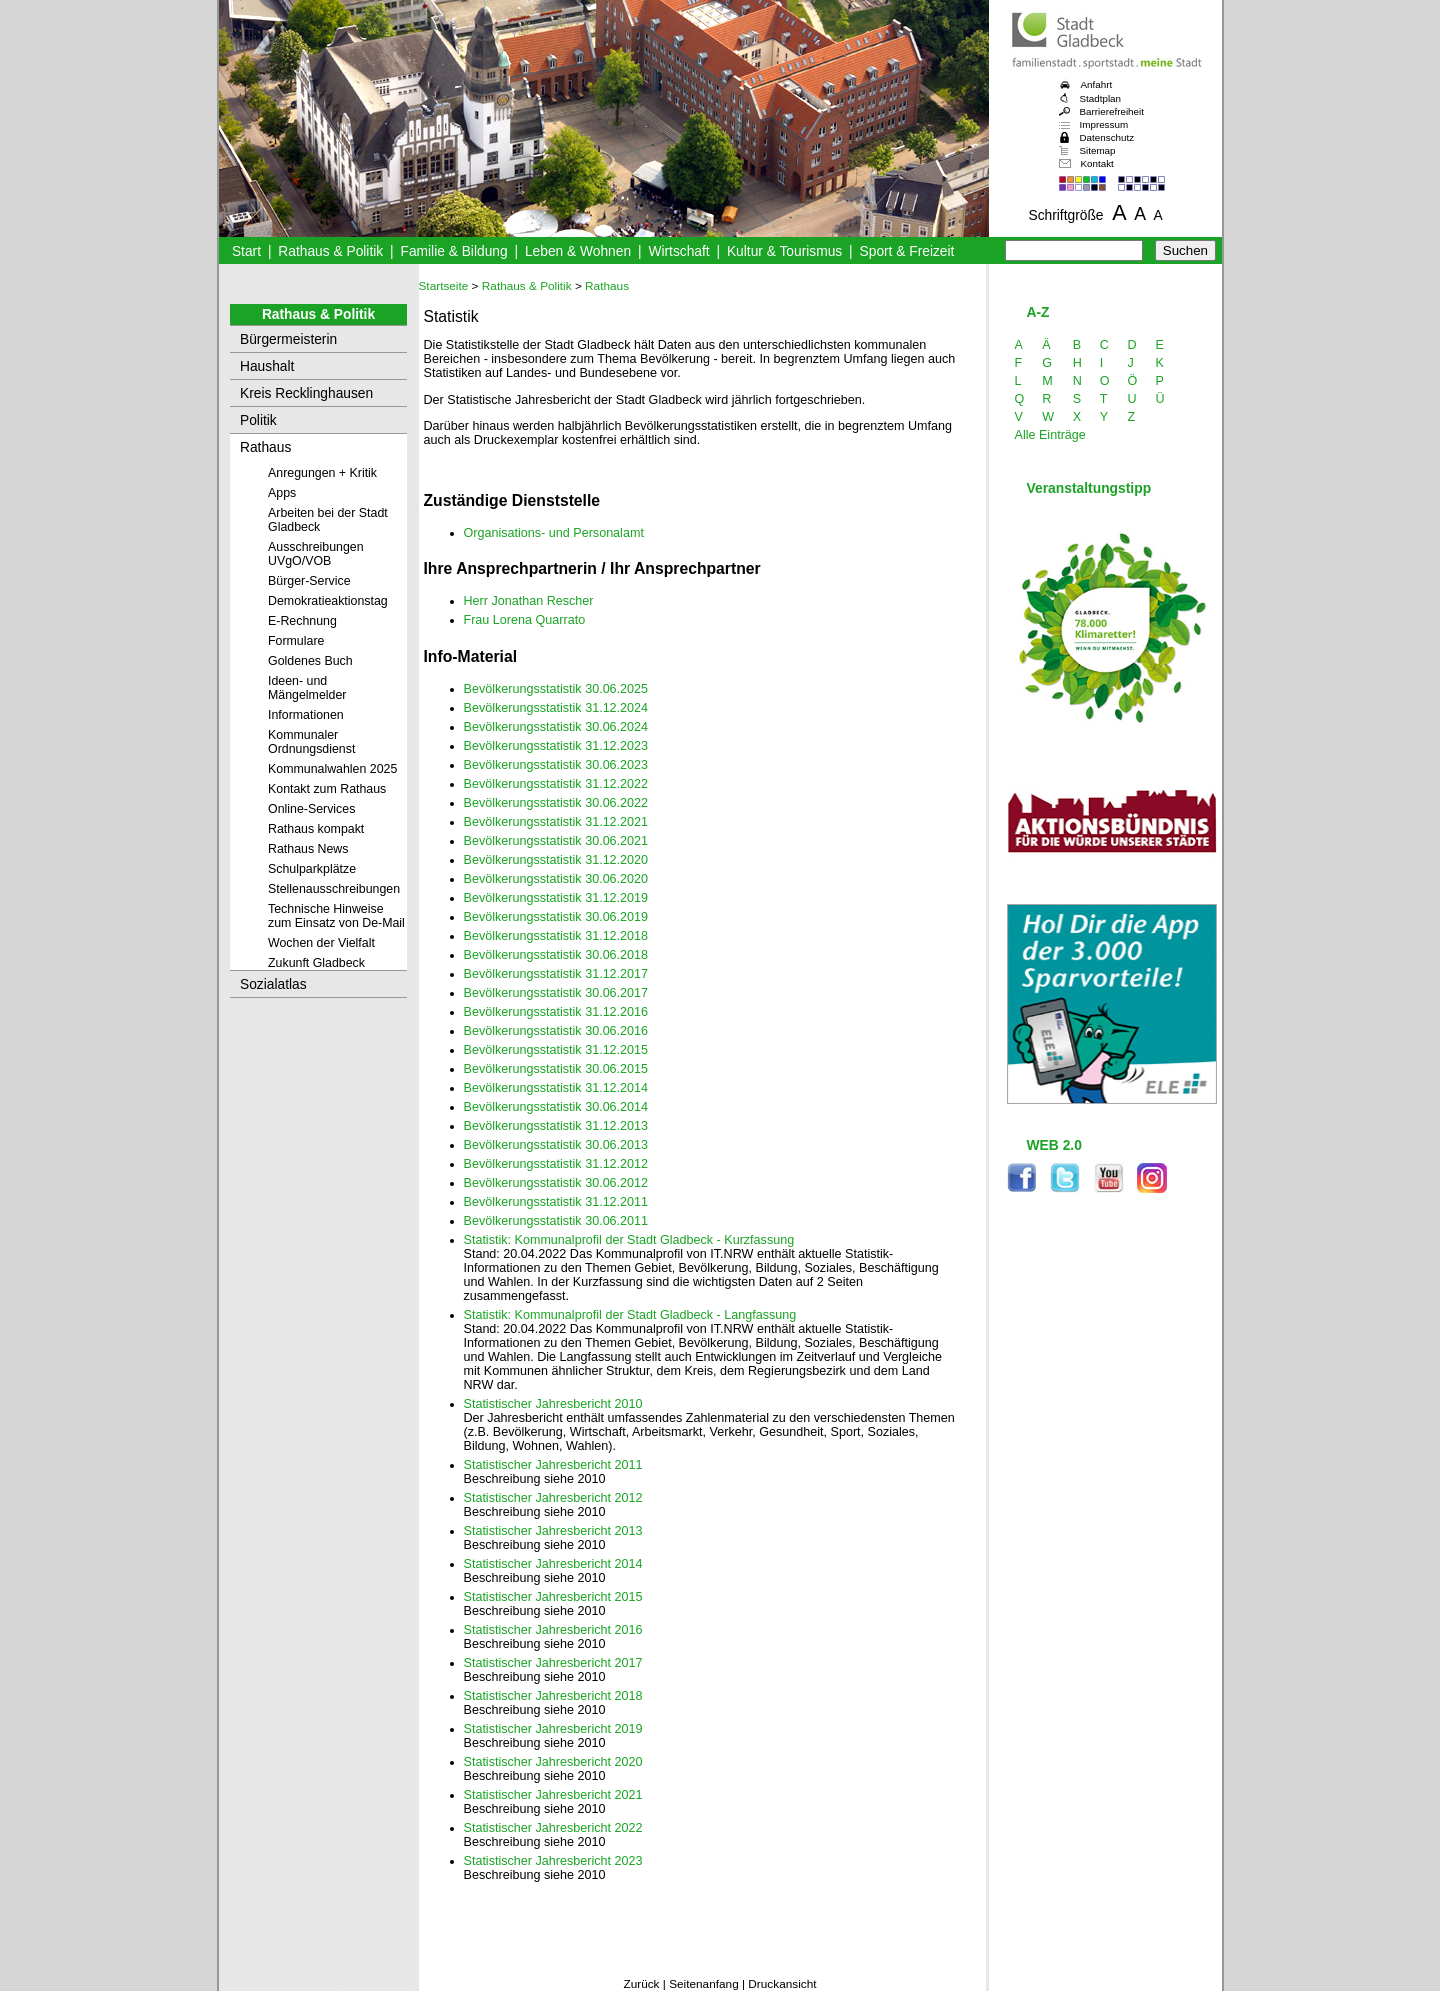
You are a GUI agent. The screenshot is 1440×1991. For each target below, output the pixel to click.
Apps (282, 493)
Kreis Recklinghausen (306, 393)
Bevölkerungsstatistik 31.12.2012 (556, 1164)
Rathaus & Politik (330, 251)
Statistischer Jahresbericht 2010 (553, 1404)
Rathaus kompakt (316, 829)
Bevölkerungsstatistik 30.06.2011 (556, 1221)
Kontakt (1097, 163)
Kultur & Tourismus (784, 251)
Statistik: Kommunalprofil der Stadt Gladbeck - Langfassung (630, 1315)
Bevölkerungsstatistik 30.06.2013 (556, 1145)
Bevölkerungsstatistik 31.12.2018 (556, 936)
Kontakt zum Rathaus (327, 789)
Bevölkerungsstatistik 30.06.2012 (556, 1183)
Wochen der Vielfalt (321, 943)
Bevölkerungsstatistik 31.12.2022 (556, 784)
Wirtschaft (678, 251)
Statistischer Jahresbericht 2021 (553, 1795)
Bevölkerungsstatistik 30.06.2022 (556, 803)
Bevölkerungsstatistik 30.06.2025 (556, 689)
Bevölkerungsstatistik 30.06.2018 (556, 955)
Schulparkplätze (312, 869)
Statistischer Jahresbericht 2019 (553, 1729)
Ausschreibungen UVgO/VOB (316, 554)
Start (246, 251)
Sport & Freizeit (907, 251)
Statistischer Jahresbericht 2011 (553, 1465)
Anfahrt (1097, 84)
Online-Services (311, 809)
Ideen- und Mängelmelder (307, 688)
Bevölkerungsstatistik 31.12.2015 (556, 1050)
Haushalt (267, 366)
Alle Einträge (1050, 435)
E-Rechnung (302, 621)
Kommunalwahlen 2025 (332, 769)
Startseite (444, 286)
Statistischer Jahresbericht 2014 (553, 1564)
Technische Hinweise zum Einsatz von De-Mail (336, 916)
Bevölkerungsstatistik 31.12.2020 (556, 860)
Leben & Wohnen (578, 251)
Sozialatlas (273, 984)
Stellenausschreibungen (334, 889)
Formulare (296, 641)
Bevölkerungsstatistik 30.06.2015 (556, 1069)
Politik (258, 420)
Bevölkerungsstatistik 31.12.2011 (556, 1202)
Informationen (306, 715)
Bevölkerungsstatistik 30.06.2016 (556, 1031)
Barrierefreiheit (1112, 111)
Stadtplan (1101, 98)
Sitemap (1098, 150)
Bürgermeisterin (288, 339)
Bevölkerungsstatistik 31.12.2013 (556, 1126)
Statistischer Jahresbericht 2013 (553, 1531)
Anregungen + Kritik (322, 473)
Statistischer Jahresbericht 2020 (553, 1762)
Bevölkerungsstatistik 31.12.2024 (556, 708)
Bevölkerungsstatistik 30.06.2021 (556, 841)
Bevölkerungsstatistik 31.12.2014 (556, 1088)
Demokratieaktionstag (328, 601)
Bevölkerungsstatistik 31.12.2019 (556, 898)
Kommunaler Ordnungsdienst (311, 742)
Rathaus (265, 447)
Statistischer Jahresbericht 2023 (553, 1861)
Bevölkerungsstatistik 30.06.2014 (556, 1107)
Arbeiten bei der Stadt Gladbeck (328, 520)
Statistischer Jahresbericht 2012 (553, 1498)
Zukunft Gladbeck (316, 963)
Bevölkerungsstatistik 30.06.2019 (556, 917)
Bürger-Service (309, 581)
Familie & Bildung (454, 251)
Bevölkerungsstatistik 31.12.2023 (556, 746)
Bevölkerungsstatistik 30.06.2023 (556, 765)
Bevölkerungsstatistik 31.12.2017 (556, 974)
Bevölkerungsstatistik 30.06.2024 (556, 727)
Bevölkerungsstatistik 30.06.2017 (556, 993)
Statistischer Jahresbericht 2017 (553, 1663)
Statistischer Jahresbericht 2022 (553, 1828)
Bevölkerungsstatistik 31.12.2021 (556, 822)
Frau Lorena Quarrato (525, 620)
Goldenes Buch (310, 661)
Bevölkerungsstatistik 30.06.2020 (556, 879)
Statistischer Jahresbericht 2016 (553, 1630)
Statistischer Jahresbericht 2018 (553, 1696)
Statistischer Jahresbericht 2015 (553, 1597)
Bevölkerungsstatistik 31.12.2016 (556, 1012)
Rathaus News (308, 849)
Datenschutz (1107, 137)
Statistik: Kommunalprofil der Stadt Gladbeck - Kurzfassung (629, 1240)
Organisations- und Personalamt (554, 533)
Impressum (1104, 124)
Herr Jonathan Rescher (529, 601)
